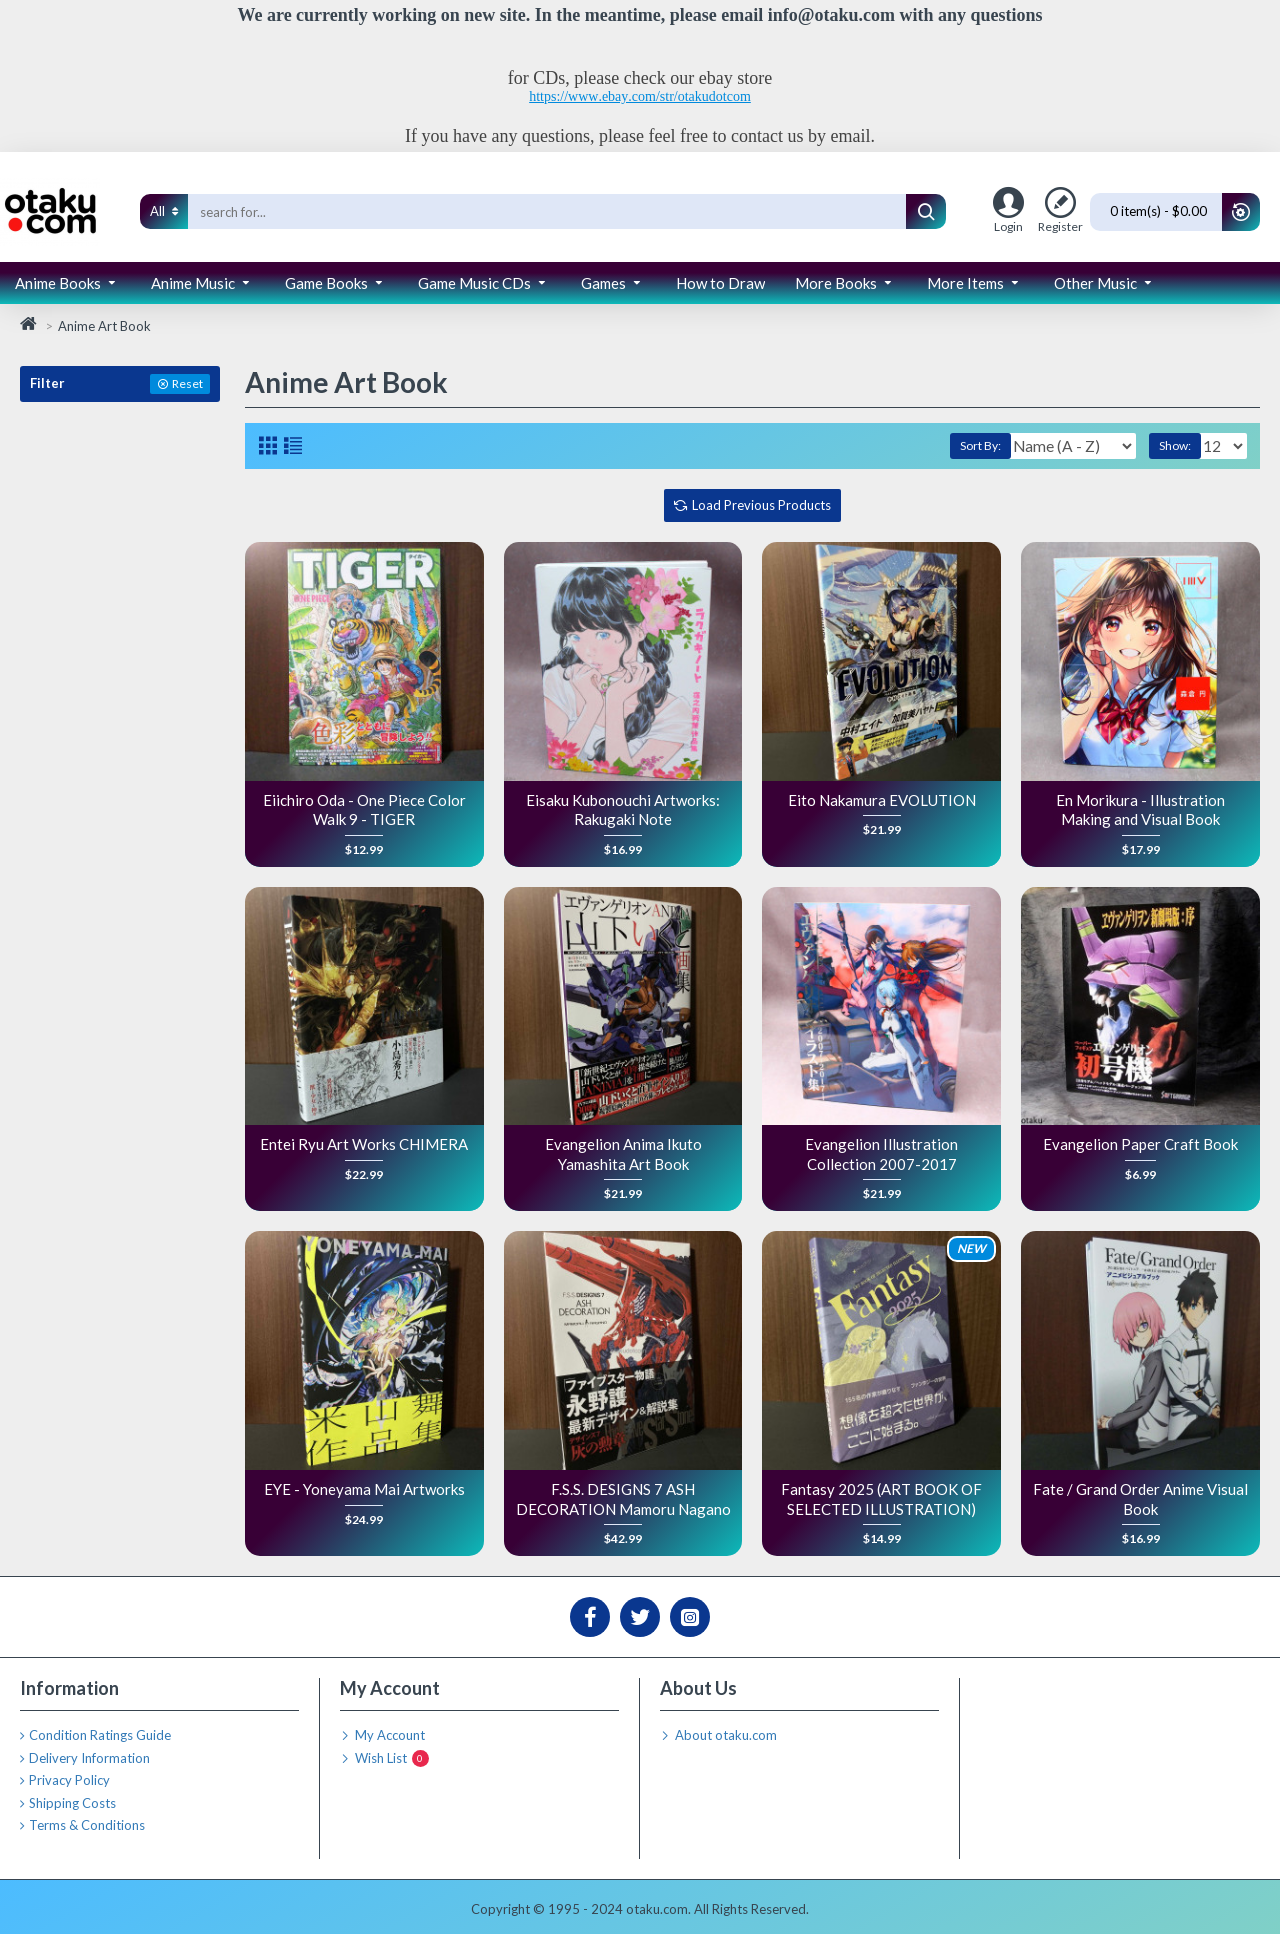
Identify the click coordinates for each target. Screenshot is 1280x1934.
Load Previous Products (761, 505)
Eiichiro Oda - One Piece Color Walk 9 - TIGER (364, 810)
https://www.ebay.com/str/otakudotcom (640, 96)
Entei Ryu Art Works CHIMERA (364, 1144)
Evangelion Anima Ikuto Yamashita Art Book (623, 1154)
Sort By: (945, 445)
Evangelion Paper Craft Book (1140, 1144)
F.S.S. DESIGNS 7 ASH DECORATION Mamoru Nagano (623, 1499)
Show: (1181, 445)
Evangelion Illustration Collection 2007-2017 (881, 1154)
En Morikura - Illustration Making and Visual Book (1140, 810)
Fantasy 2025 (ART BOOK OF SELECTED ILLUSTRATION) (881, 1499)
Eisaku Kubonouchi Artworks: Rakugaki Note (623, 810)
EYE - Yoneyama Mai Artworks (364, 1489)
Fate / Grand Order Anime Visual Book (1140, 1499)
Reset (187, 383)
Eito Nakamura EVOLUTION (882, 800)
